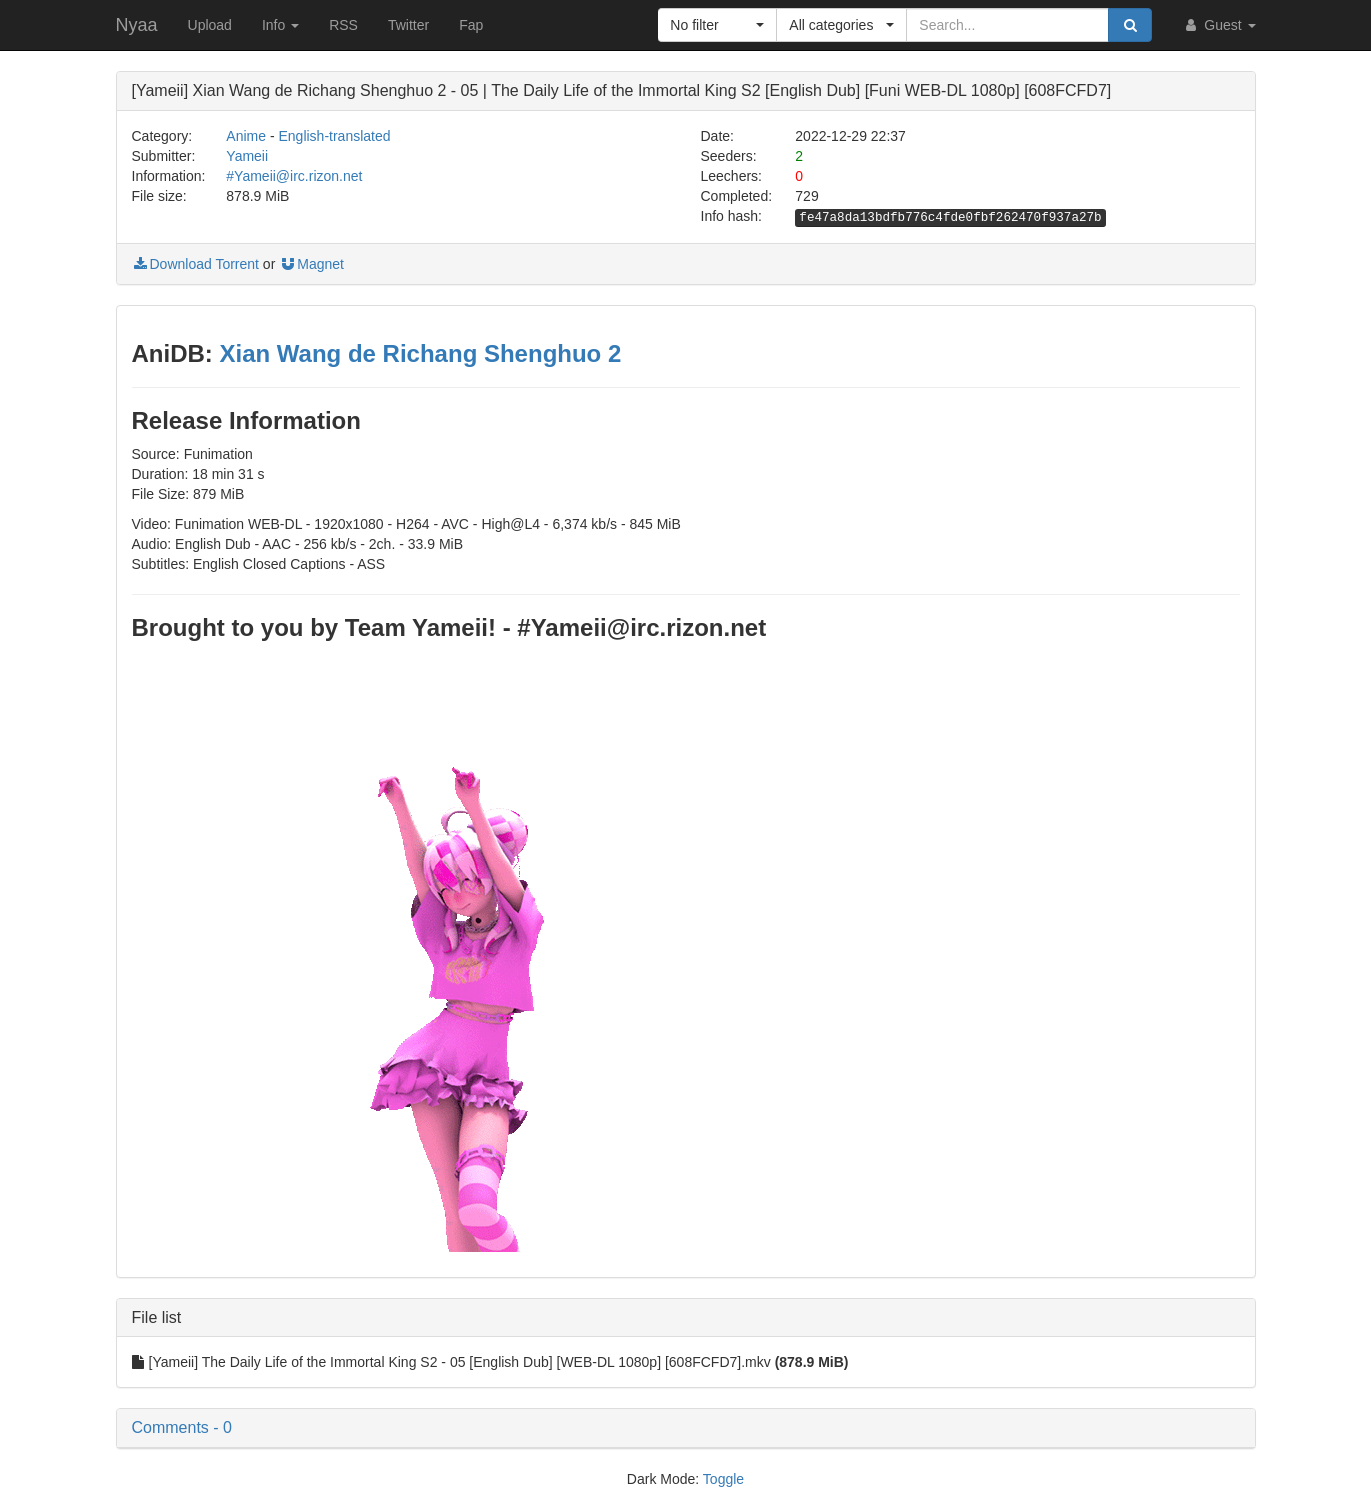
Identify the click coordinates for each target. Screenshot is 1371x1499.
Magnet (311, 264)
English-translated (334, 136)
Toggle (723, 1479)
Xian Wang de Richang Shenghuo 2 (420, 353)
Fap (471, 25)
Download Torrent (195, 264)
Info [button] (280, 25)
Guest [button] (1218, 25)
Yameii (247, 156)
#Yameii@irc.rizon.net (294, 176)
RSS (343, 25)
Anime (246, 136)
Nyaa (137, 25)
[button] (717, 25)
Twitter (408, 25)
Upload (210, 25)
